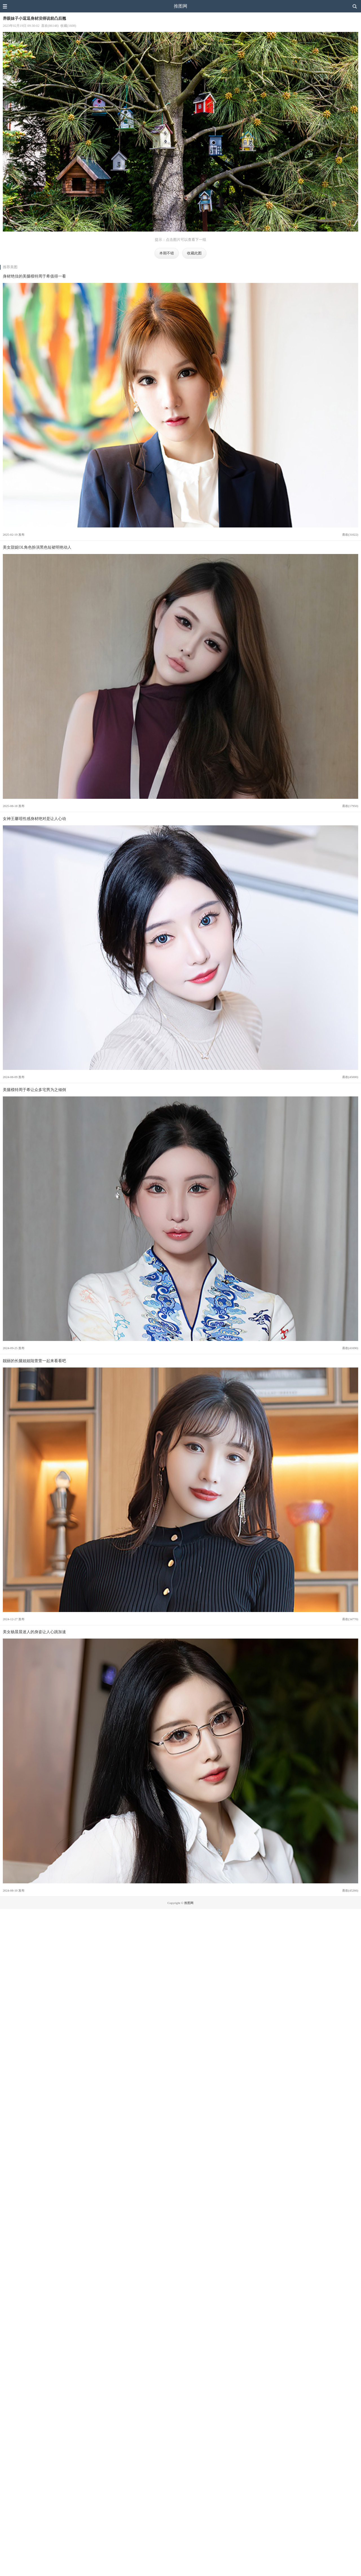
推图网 (180, 6)
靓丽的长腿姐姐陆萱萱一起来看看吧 (34, 1360)
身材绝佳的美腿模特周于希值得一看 (34, 276)
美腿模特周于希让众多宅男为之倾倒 (34, 1089)
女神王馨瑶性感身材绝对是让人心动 (34, 818)
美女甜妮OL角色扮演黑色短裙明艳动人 (37, 547)
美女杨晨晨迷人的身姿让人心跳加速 (34, 1632)
